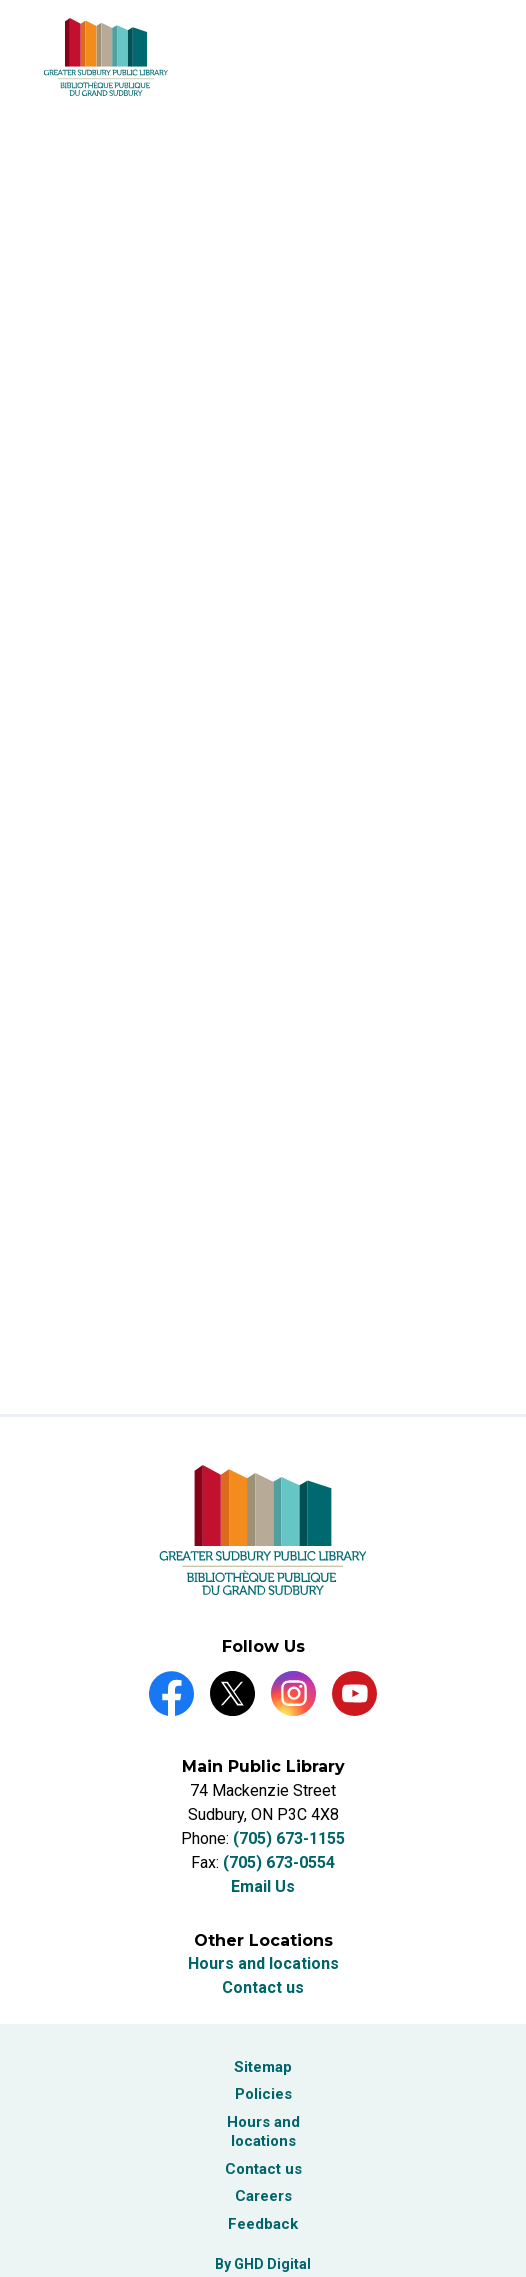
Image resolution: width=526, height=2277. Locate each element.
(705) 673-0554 (279, 1862)
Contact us (263, 1987)
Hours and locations (263, 1963)
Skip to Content (0, 0)
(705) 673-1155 (289, 1838)
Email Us (263, 1886)
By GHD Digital (263, 2264)
